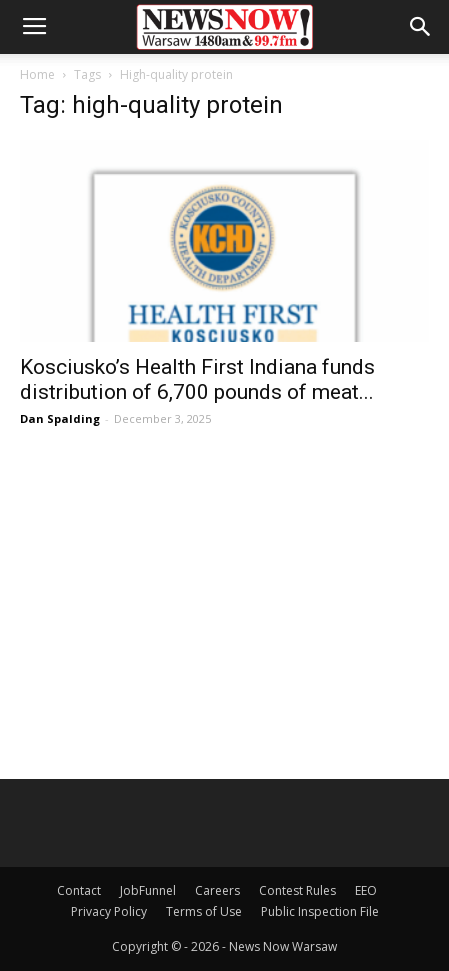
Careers (217, 890)
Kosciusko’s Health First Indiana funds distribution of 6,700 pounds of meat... (197, 379)
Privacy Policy (109, 911)
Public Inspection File (320, 911)
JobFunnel (148, 890)
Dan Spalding (60, 418)
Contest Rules (297, 890)
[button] (421, 27)
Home (37, 74)
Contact (79, 890)
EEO (366, 890)
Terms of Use (204, 911)
